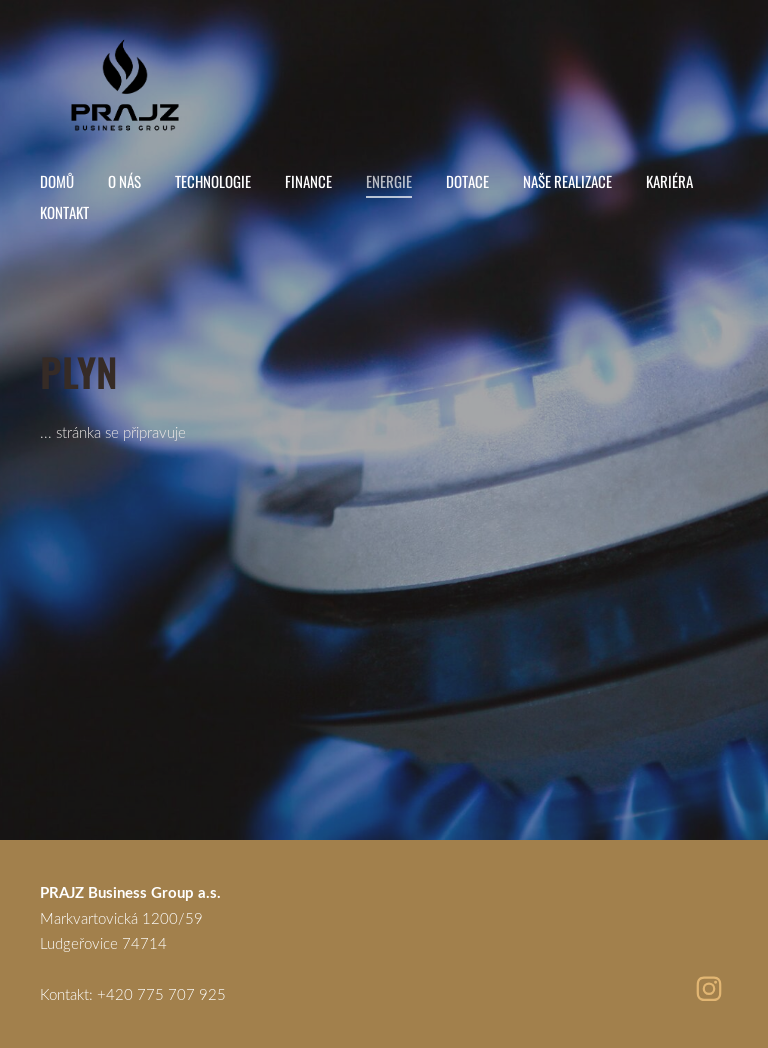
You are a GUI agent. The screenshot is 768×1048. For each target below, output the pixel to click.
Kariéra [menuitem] (669, 181)
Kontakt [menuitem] (64, 212)
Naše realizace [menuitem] (567, 181)
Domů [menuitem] (57, 181)
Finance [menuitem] (308, 181)
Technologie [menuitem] (213, 181)
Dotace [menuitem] (467, 181)
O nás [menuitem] (124, 181)
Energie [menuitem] (389, 181)
